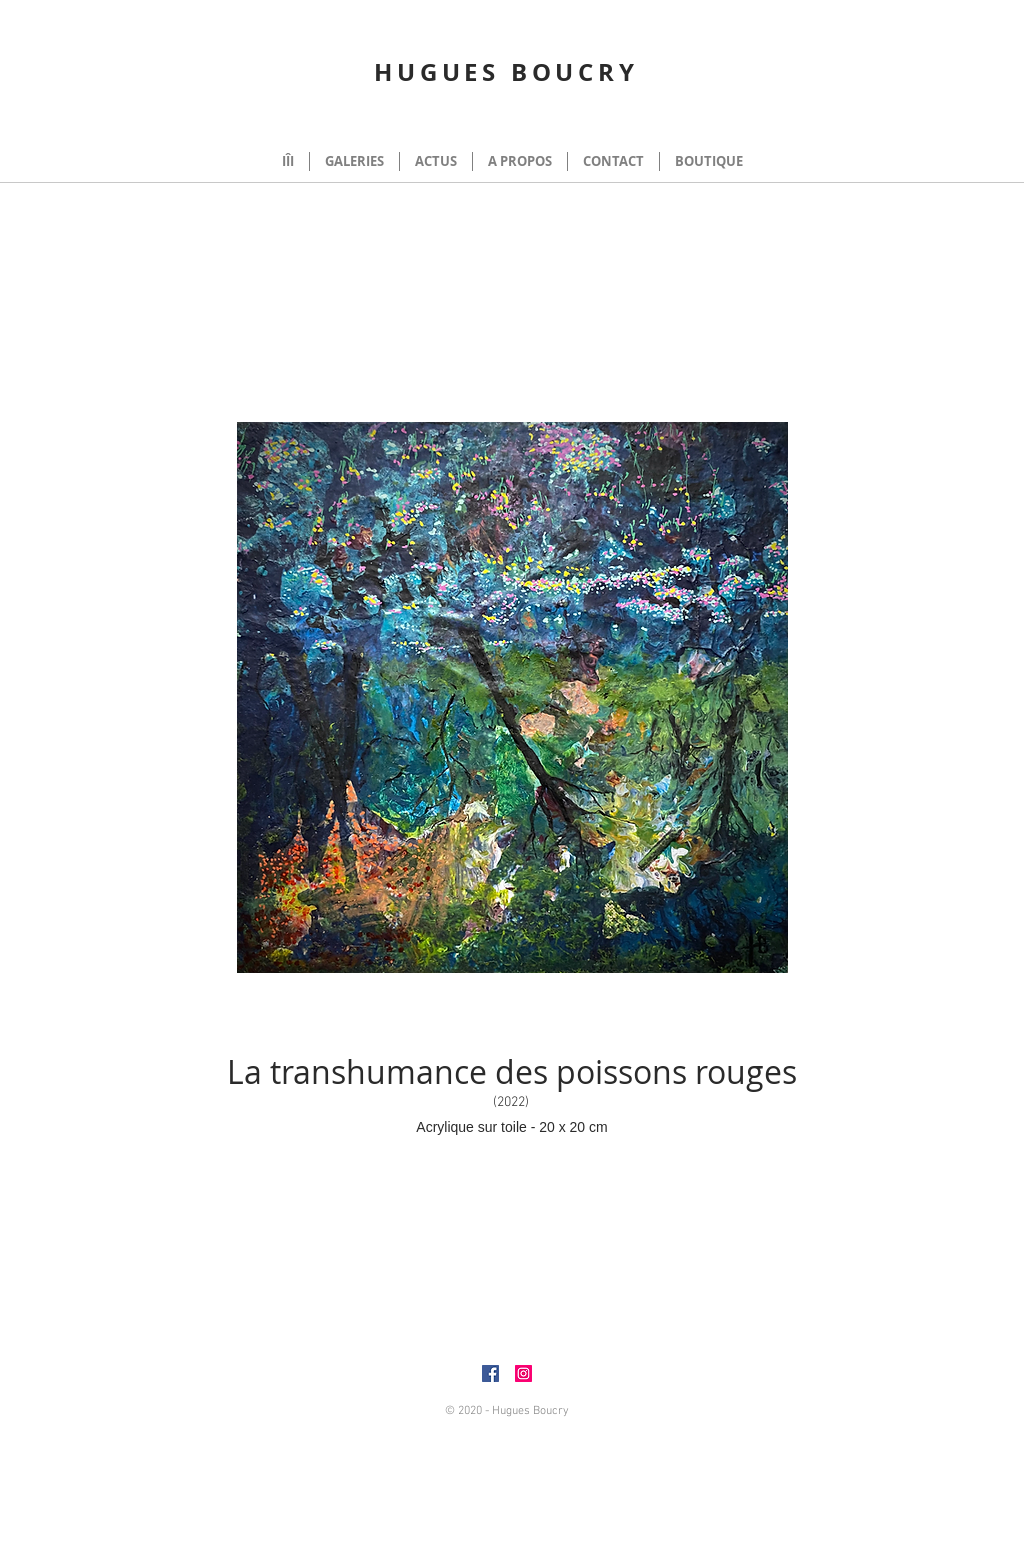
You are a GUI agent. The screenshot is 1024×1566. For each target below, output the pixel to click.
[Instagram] (523, 1373)
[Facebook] (490, 1373)
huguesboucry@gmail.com (696, 1397)
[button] (982, 120)
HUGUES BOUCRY (506, 72)
